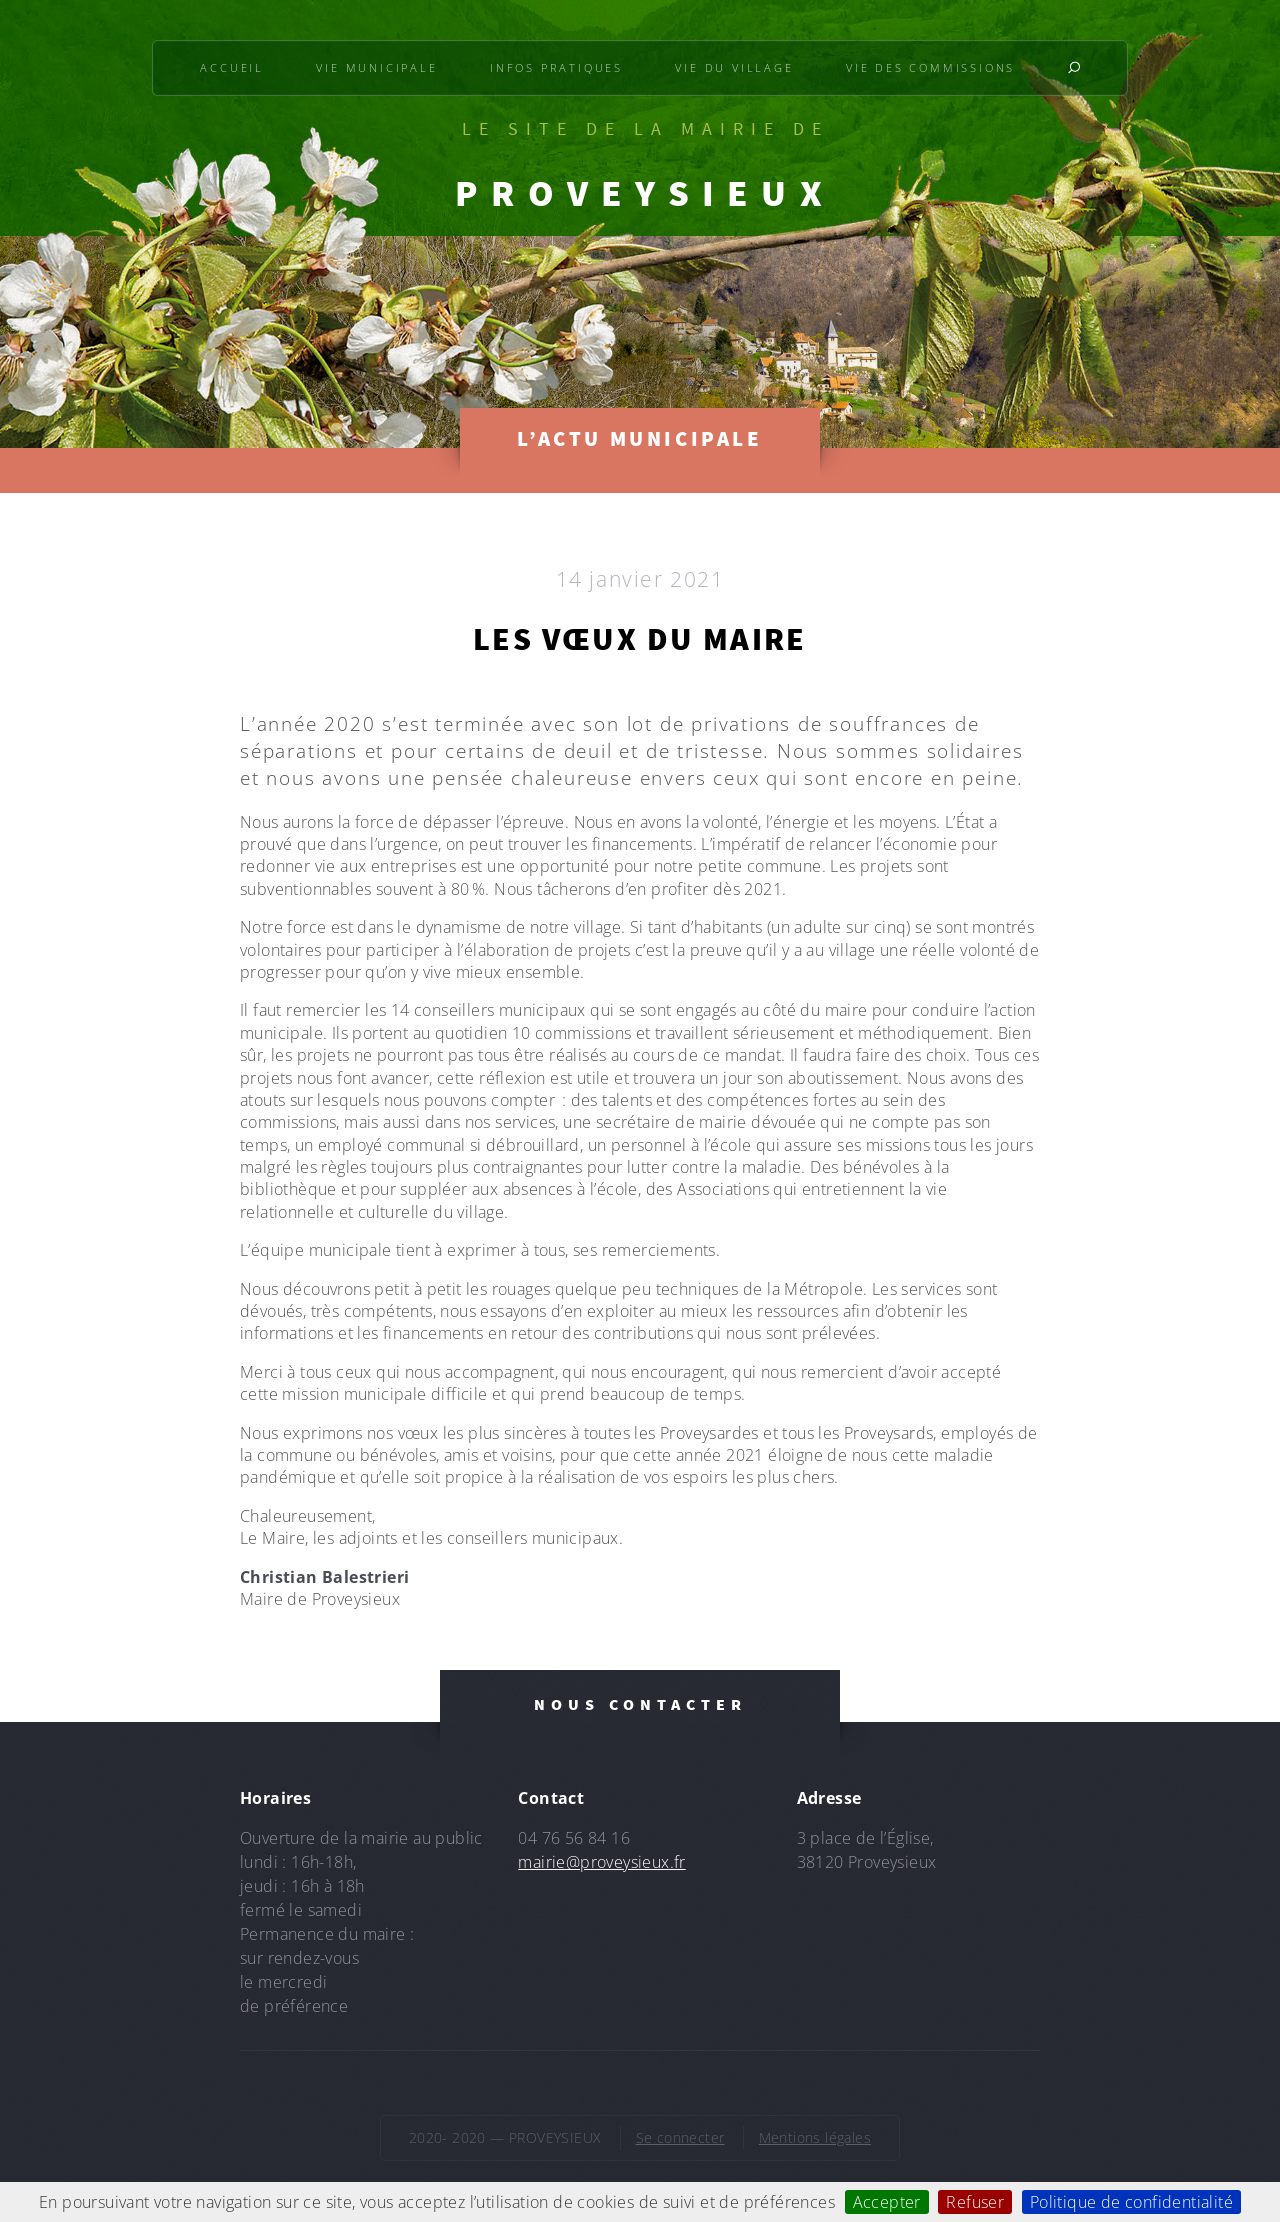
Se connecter (680, 2137)
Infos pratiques (556, 67)
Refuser (975, 2202)
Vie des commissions (930, 67)
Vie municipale (376, 67)
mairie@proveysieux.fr (601, 1862)
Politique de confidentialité (1131, 2202)
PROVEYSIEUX (645, 193)
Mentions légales (815, 2137)
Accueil (232, 67)
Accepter (887, 2202)
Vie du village (734, 67)
